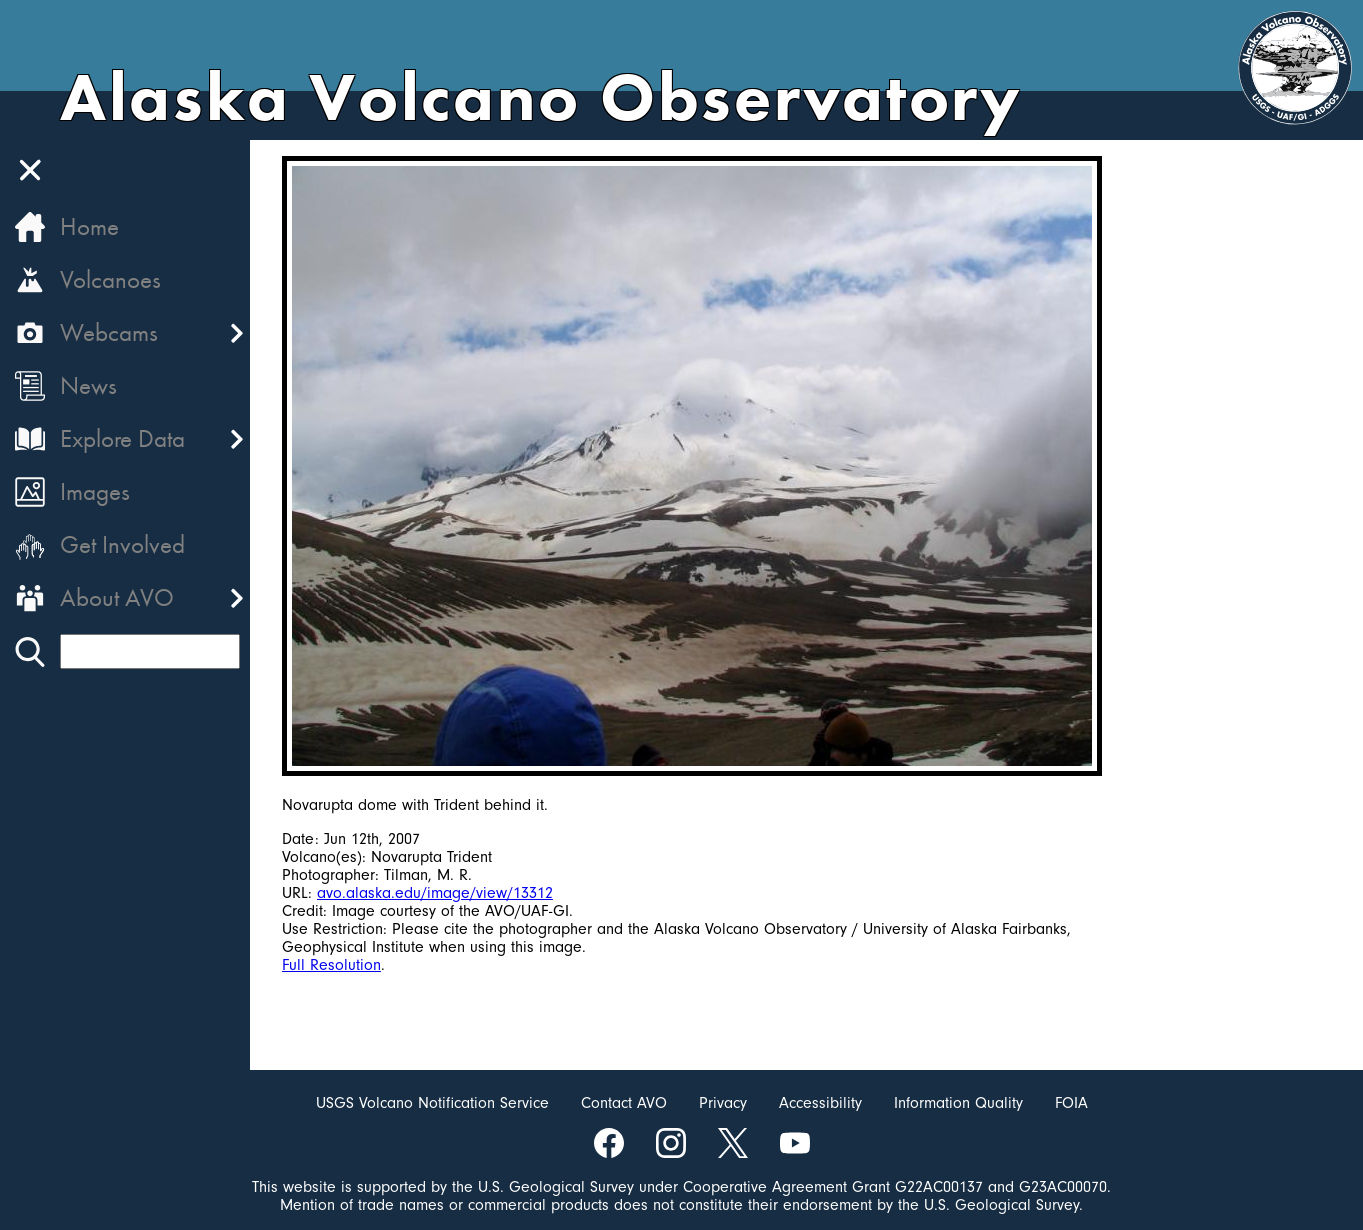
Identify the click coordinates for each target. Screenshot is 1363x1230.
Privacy (723, 1103)
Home (89, 226)
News (88, 385)
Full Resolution (331, 965)
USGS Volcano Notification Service (432, 1103)
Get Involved (122, 544)
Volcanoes (110, 279)
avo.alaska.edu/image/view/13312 (435, 893)
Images (95, 491)
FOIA (1071, 1103)
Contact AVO (624, 1103)
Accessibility (820, 1103)
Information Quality (958, 1103)
